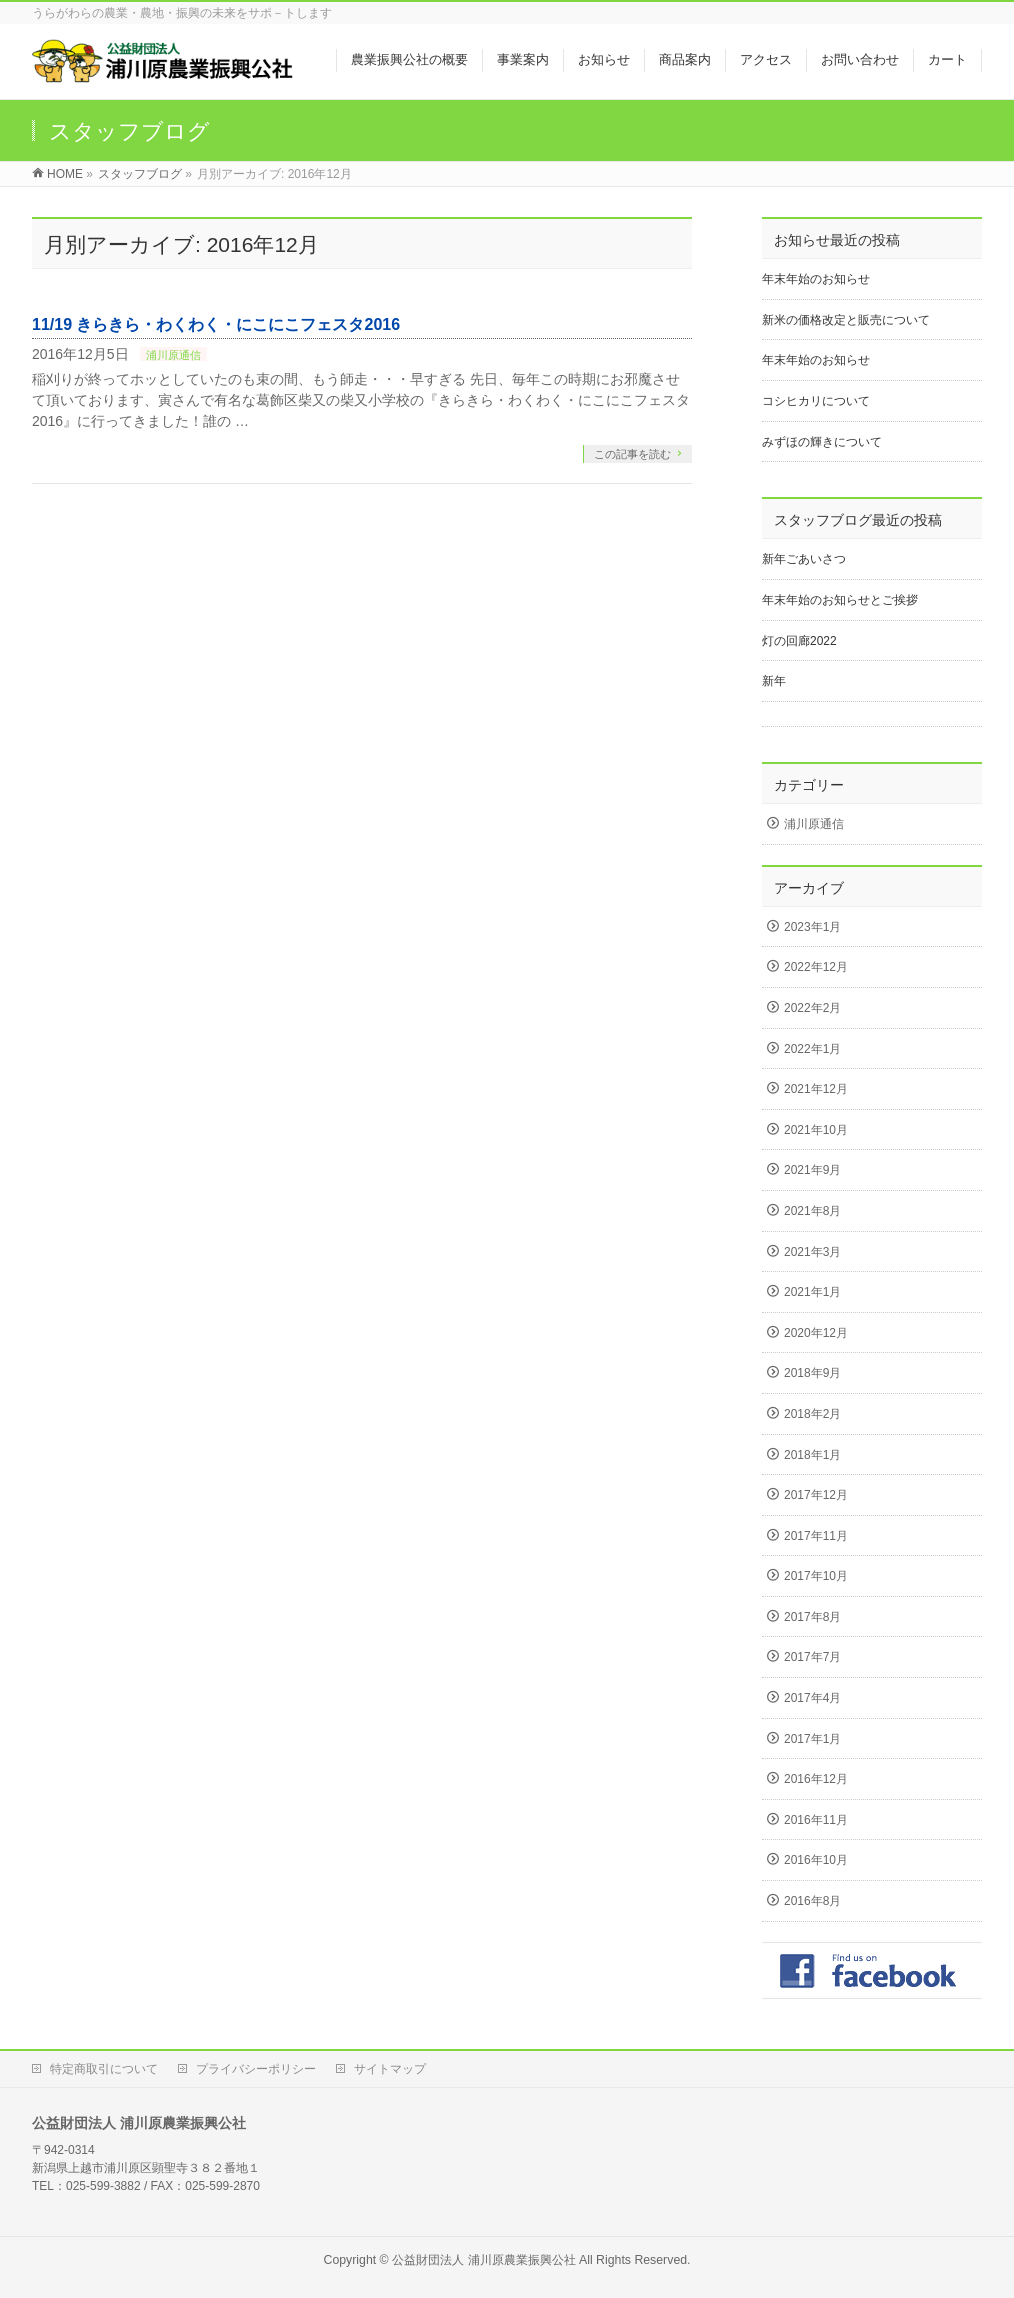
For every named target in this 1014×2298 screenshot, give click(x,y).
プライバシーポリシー (256, 2069)
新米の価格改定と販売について (846, 320)
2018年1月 (812, 1455)
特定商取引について (104, 2069)
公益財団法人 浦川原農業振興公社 (483, 2260)
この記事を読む (632, 454)
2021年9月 (812, 1170)
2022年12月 (816, 967)
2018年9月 (812, 1373)
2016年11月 (816, 1820)
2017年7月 (812, 1657)
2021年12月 (816, 1089)
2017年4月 (812, 1698)
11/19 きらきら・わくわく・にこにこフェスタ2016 (216, 324)
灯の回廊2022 (799, 641)
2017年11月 (816, 1536)
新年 (774, 681)
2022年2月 (812, 1008)
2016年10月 (816, 1860)
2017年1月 (812, 1739)
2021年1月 (812, 1292)
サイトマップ (390, 2069)
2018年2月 (812, 1414)
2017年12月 (816, 1495)
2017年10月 (816, 1576)
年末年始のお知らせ (816, 279)
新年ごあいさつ (804, 559)
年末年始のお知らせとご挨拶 (840, 600)
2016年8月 (812, 1901)
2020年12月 (816, 1333)
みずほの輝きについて (822, 442)
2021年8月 (812, 1211)
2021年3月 (812, 1252)
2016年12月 (816, 1779)
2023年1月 (812, 927)
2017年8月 (812, 1617)
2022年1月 (812, 1049)
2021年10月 (816, 1130)
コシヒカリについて (816, 401)
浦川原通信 (173, 355)
